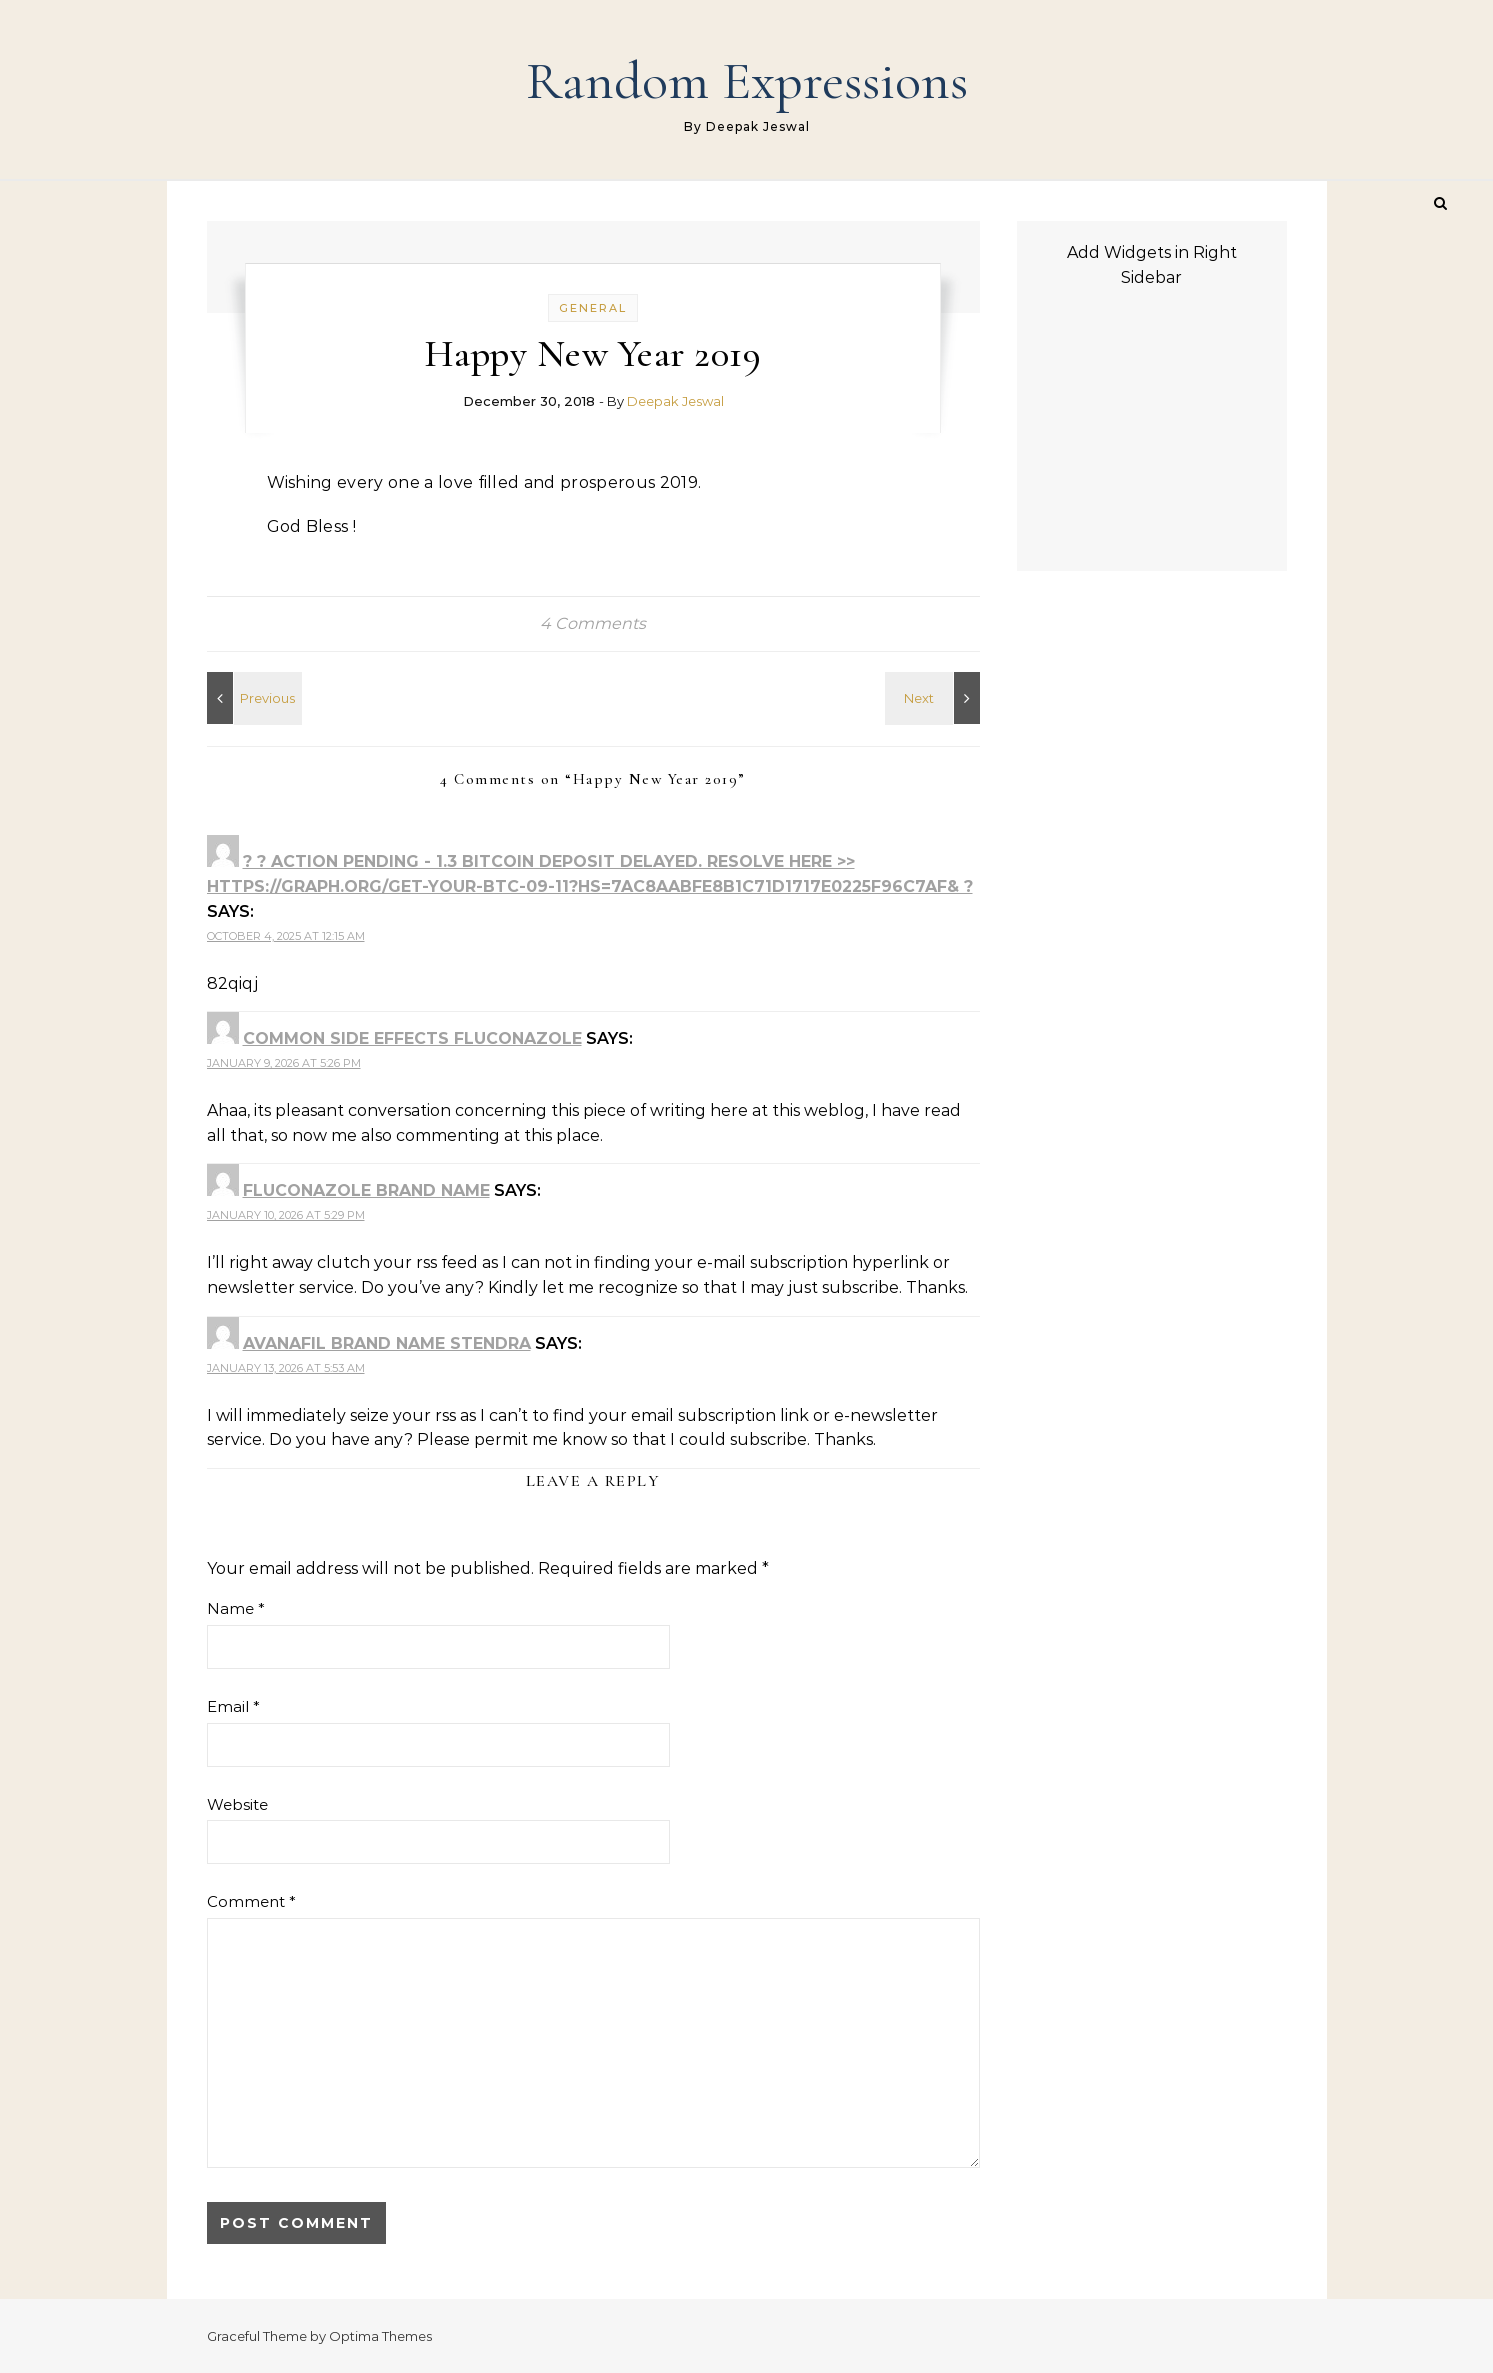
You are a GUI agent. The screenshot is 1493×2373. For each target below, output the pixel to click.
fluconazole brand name (366, 1190)
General (593, 308)
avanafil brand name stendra (387, 1343)
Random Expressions (747, 80)
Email (233, 1706)
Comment (251, 1901)
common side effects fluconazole (412, 1038)
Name (236, 1608)
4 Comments (593, 623)
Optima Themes (380, 2336)
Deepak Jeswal (675, 401)
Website (237, 1804)
